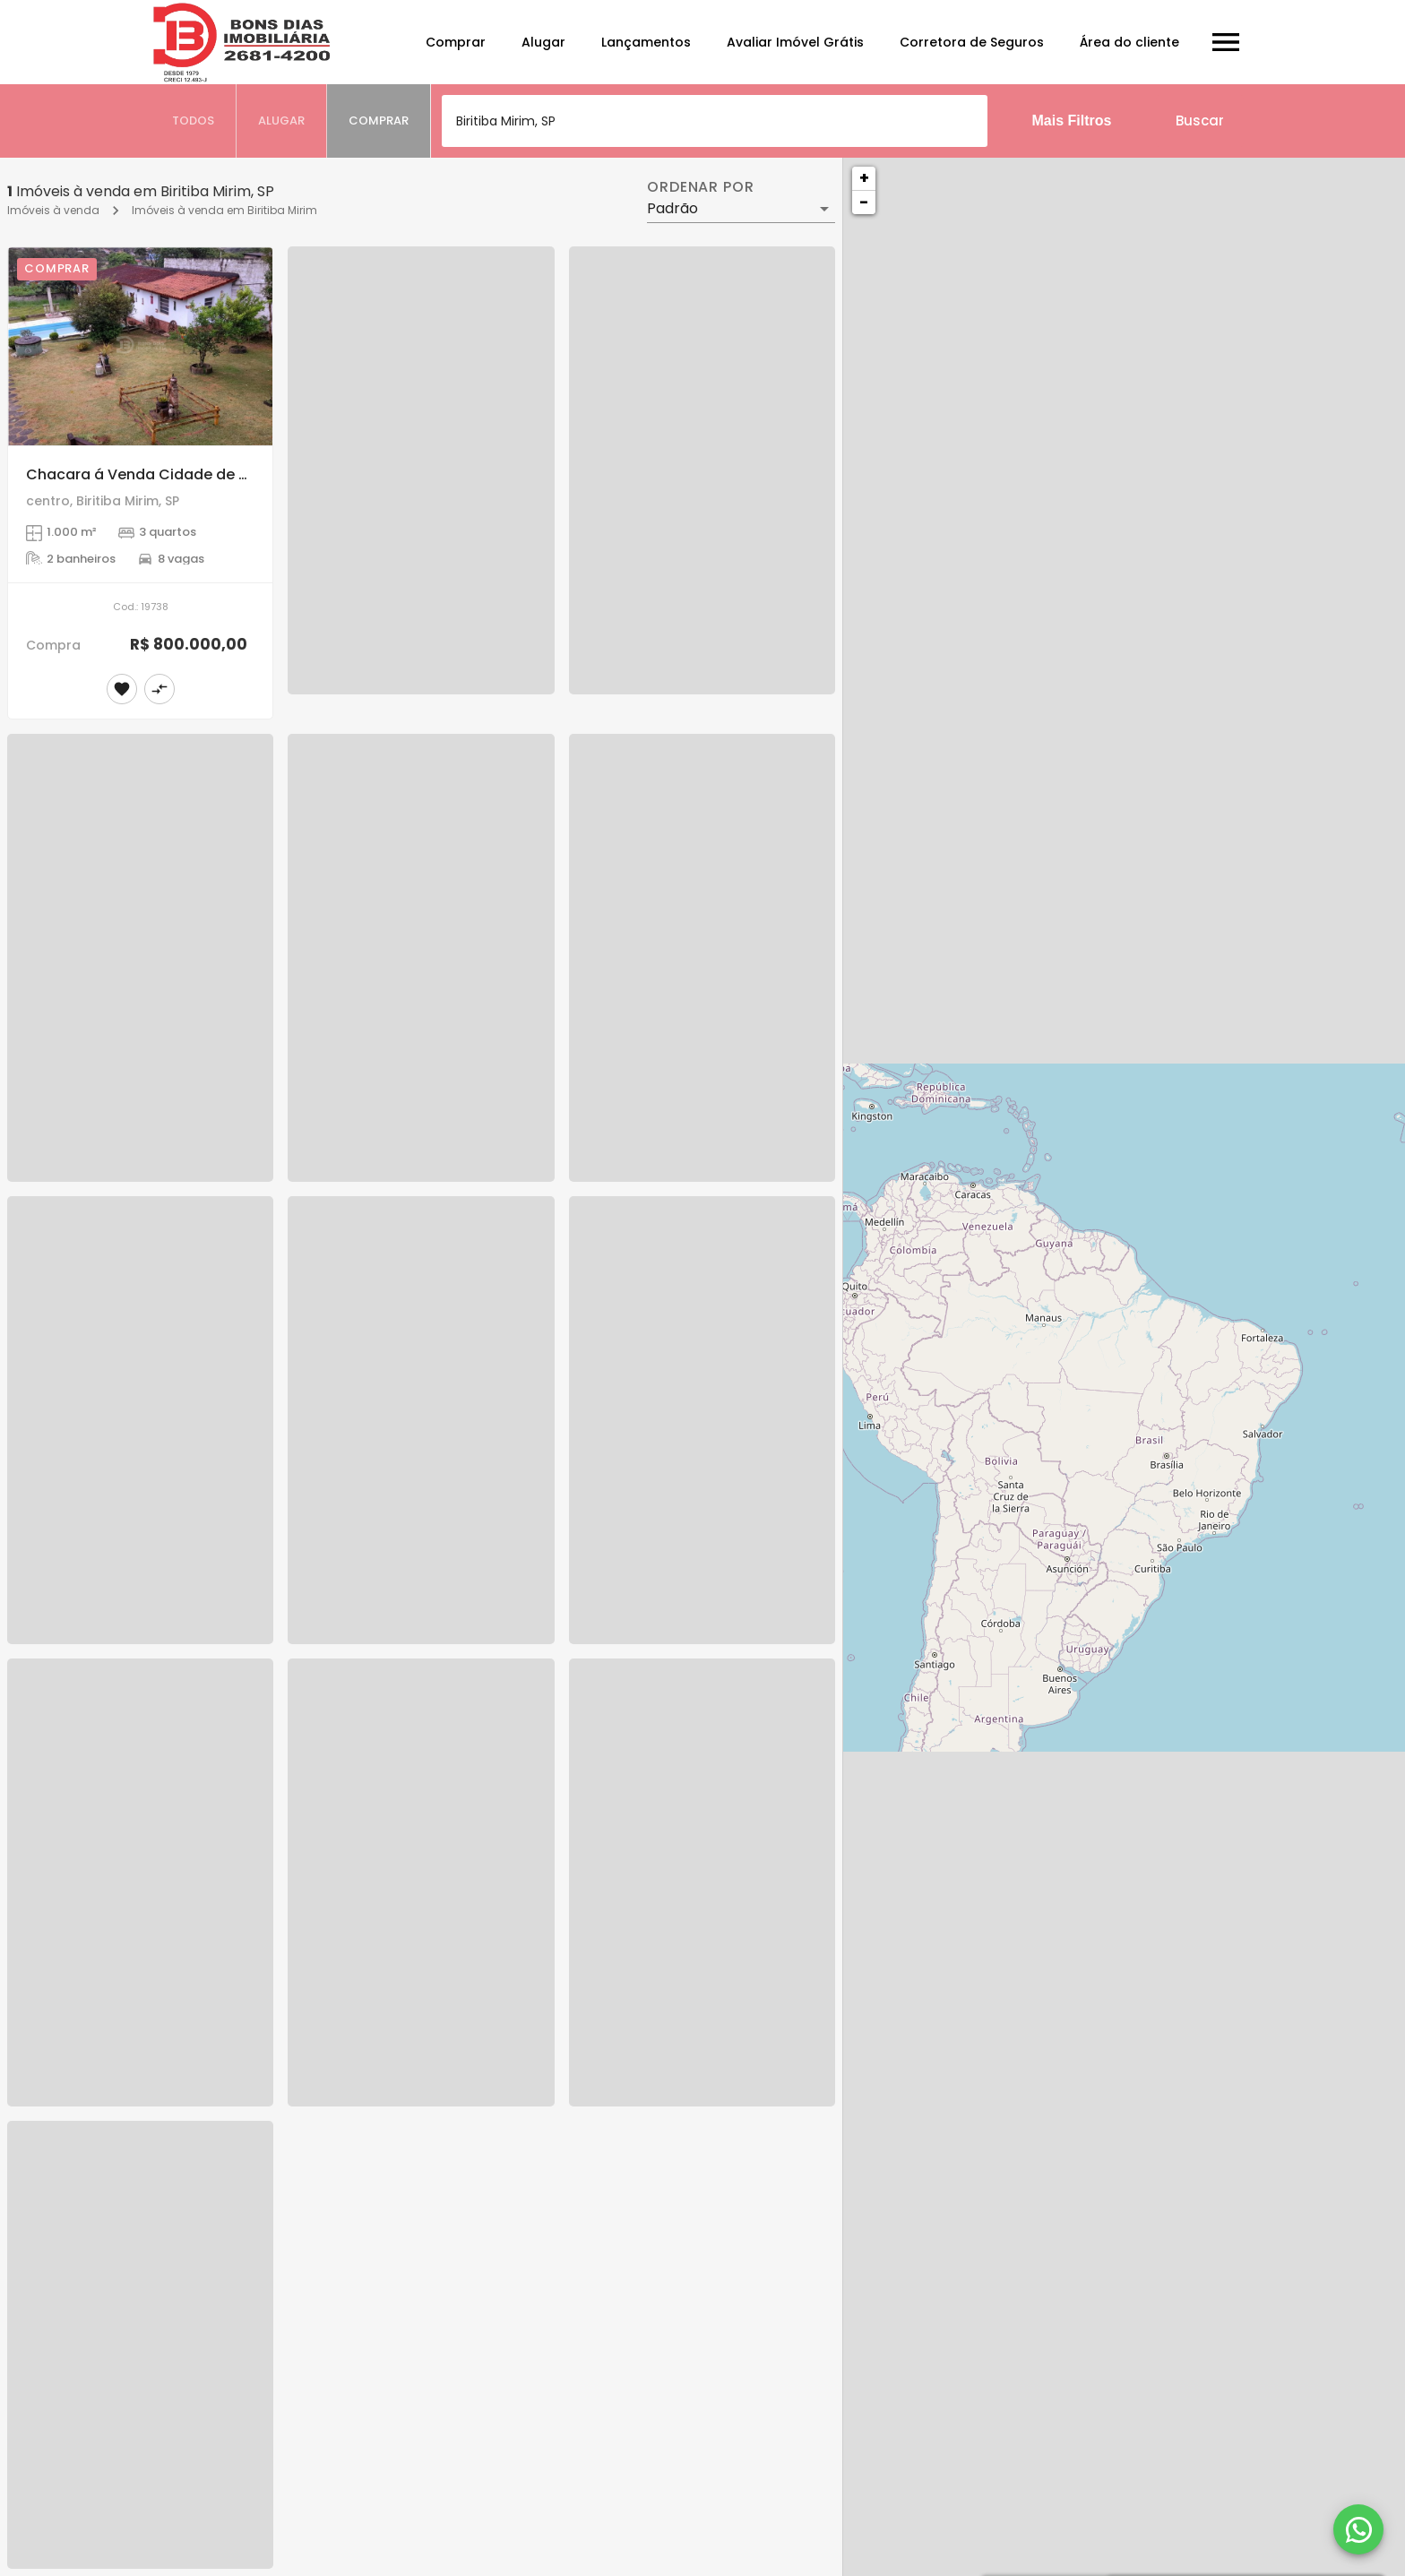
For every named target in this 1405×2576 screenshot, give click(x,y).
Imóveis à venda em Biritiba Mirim (224, 210)
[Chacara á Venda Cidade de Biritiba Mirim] (140, 346)
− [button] (863, 202)
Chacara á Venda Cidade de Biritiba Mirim (179, 474)
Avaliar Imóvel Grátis (795, 42)
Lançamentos (646, 42)
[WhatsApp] (1358, 2529)
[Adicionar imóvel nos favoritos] (122, 689)
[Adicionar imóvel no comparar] (159, 689)
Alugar (543, 42)
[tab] (194, 121)
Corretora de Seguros (972, 42)
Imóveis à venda (53, 210)
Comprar (456, 42)
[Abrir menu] (1225, 42)
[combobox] (714, 121)
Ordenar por (700, 187)
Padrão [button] (672, 208)
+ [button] (864, 178)
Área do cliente (1129, 42)
